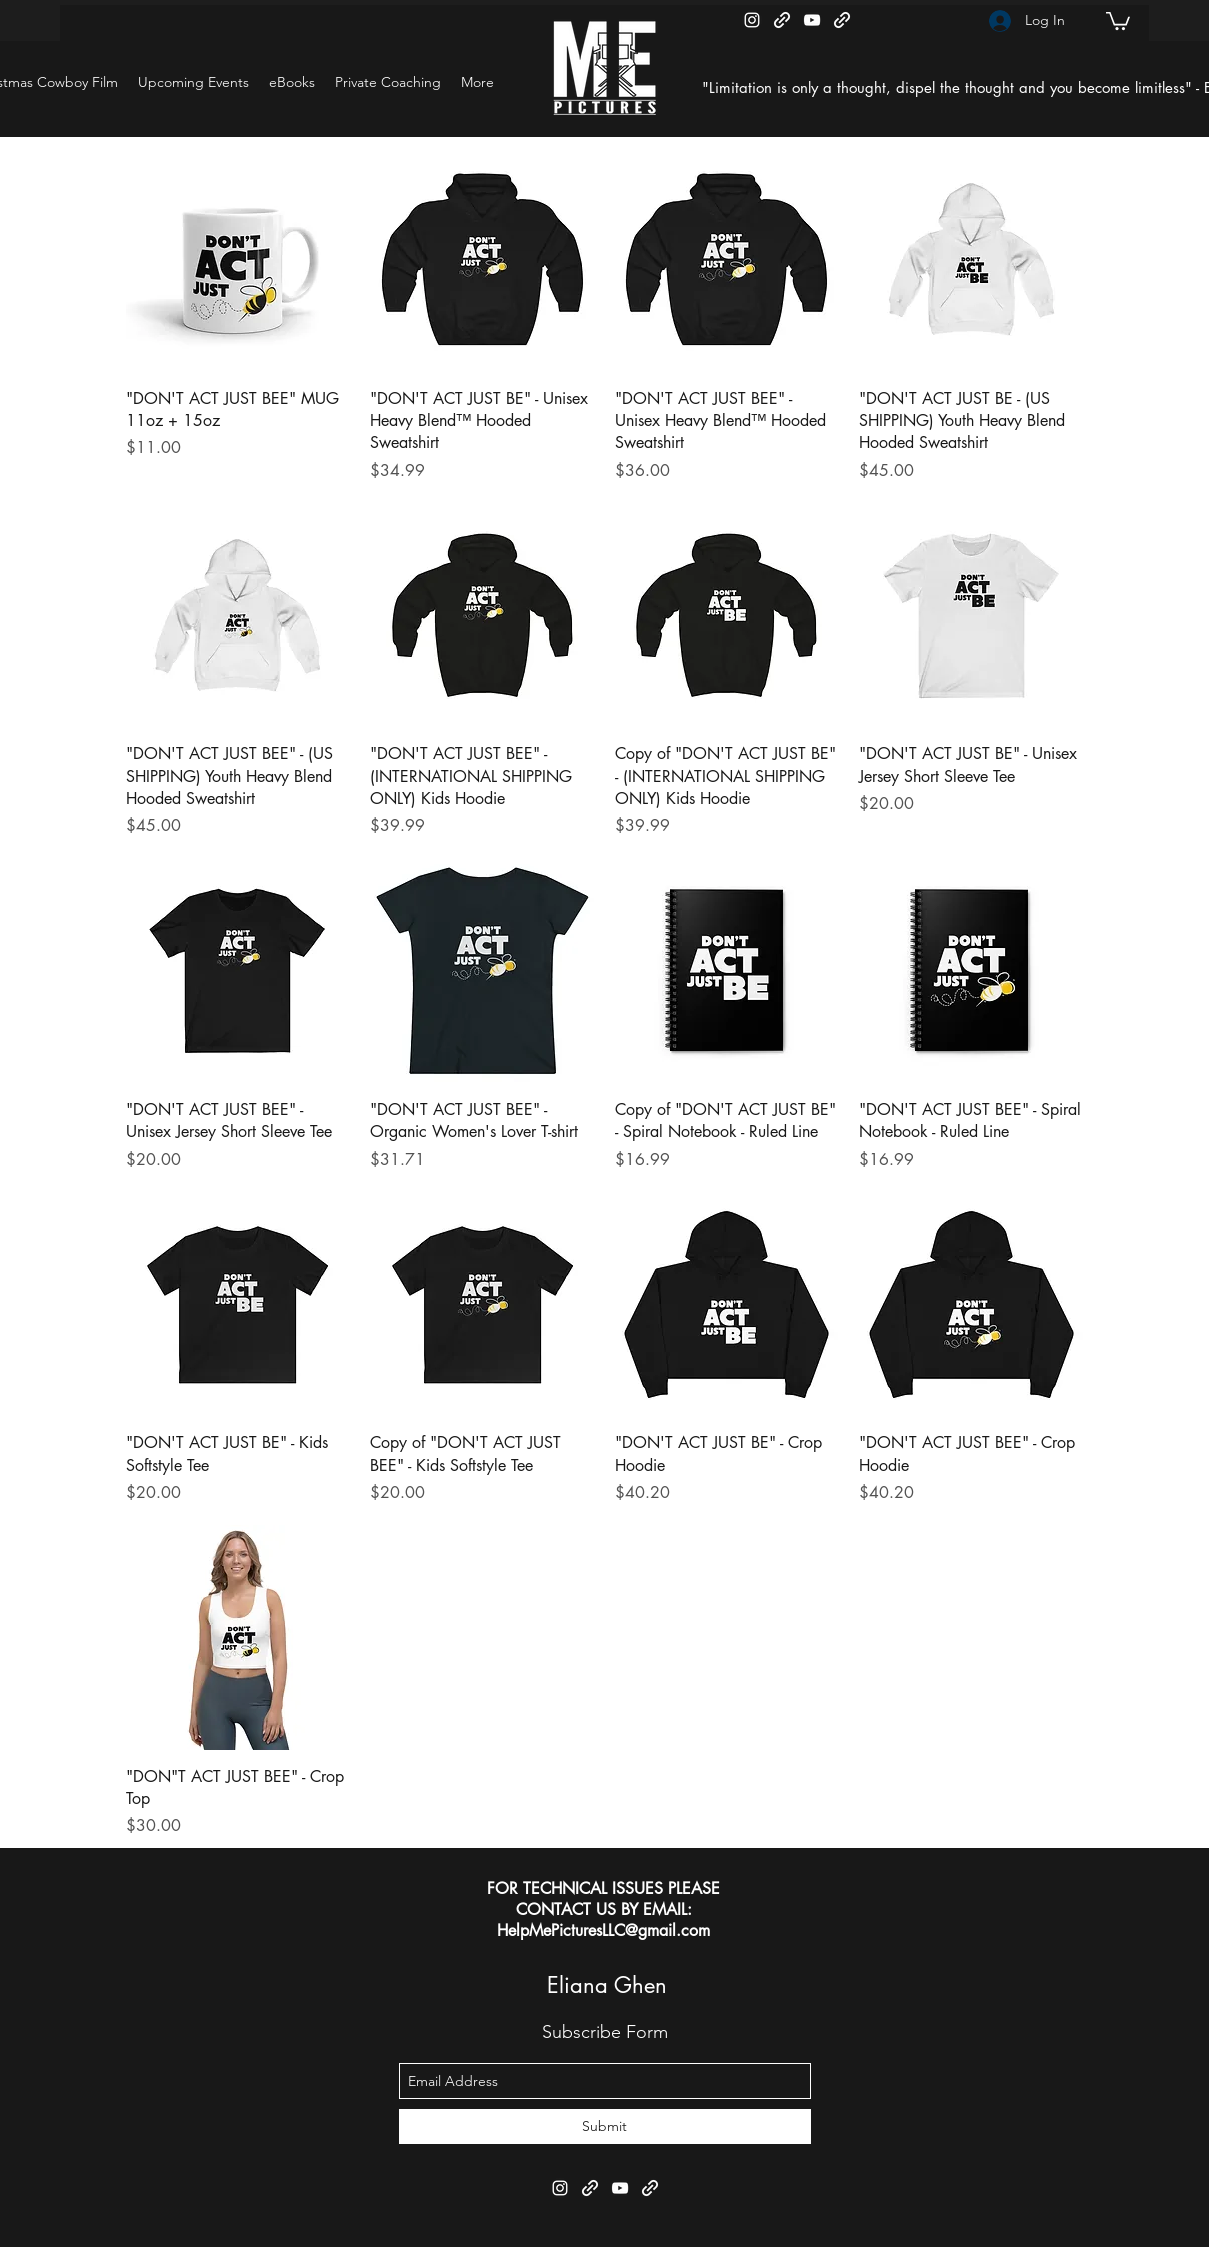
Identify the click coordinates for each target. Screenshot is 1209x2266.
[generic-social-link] (782, 20)
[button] (1118, 20)
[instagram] (752, 20)
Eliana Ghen (607, 1985)
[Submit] (605, 2126)
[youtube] (812, 20)
